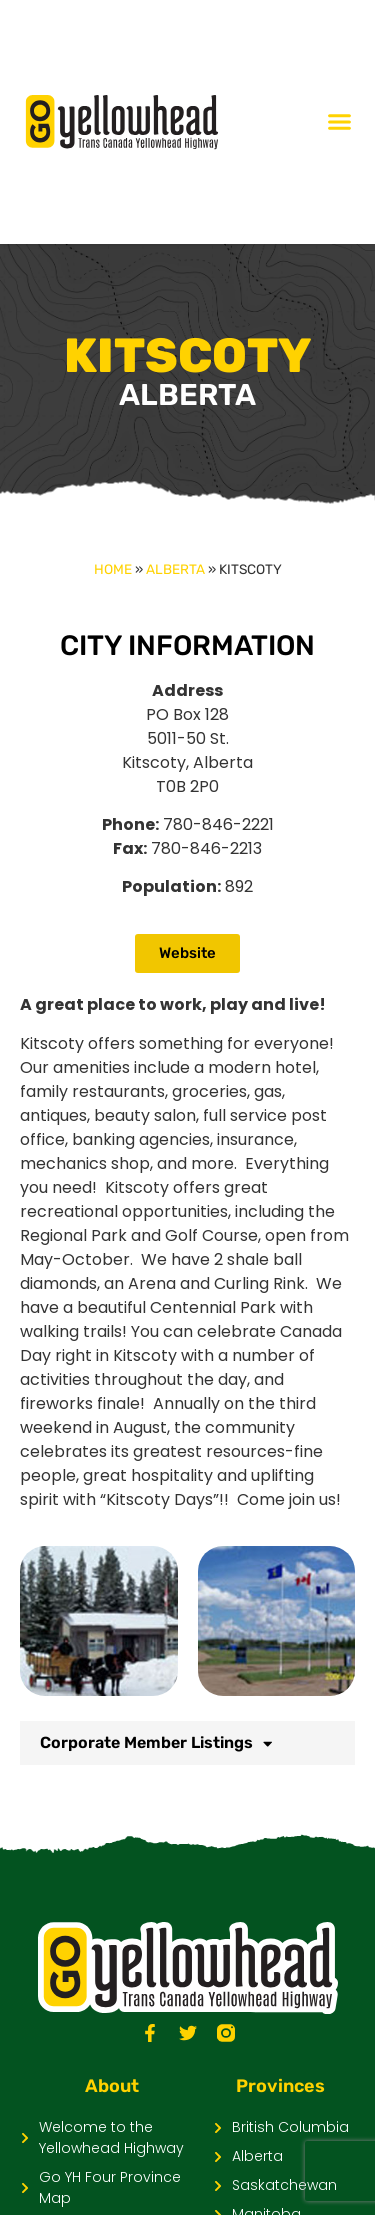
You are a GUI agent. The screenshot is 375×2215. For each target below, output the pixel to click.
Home (113, 569)
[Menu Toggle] (339, 121)
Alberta (175, 569)
